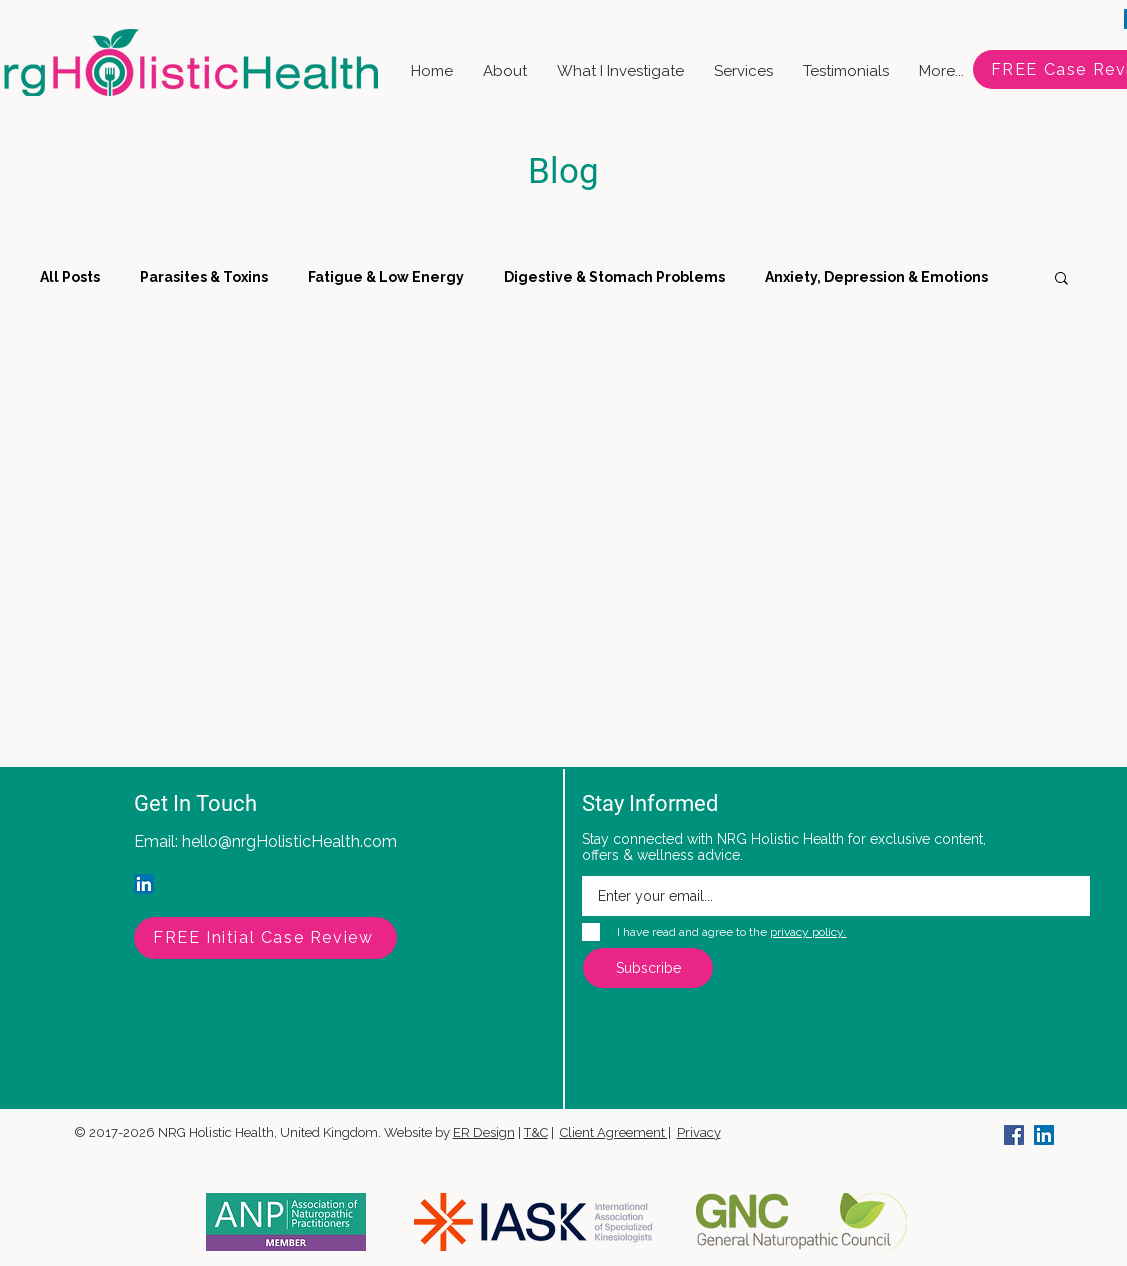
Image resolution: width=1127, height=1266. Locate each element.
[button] (1061, 279)
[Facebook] (1014, 1135)
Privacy (699, 1132)
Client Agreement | (615, 1132)
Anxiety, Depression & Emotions (876, 277)
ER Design (484, 1132)
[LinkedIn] (144, 884)
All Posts (70, 277)
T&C (536, 1132)
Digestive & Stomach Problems (614, 277)
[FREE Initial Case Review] (265, 938)
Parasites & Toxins (204, 277)
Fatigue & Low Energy (386, 277)
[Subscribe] (648, 968)
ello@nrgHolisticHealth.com (294, 841)
